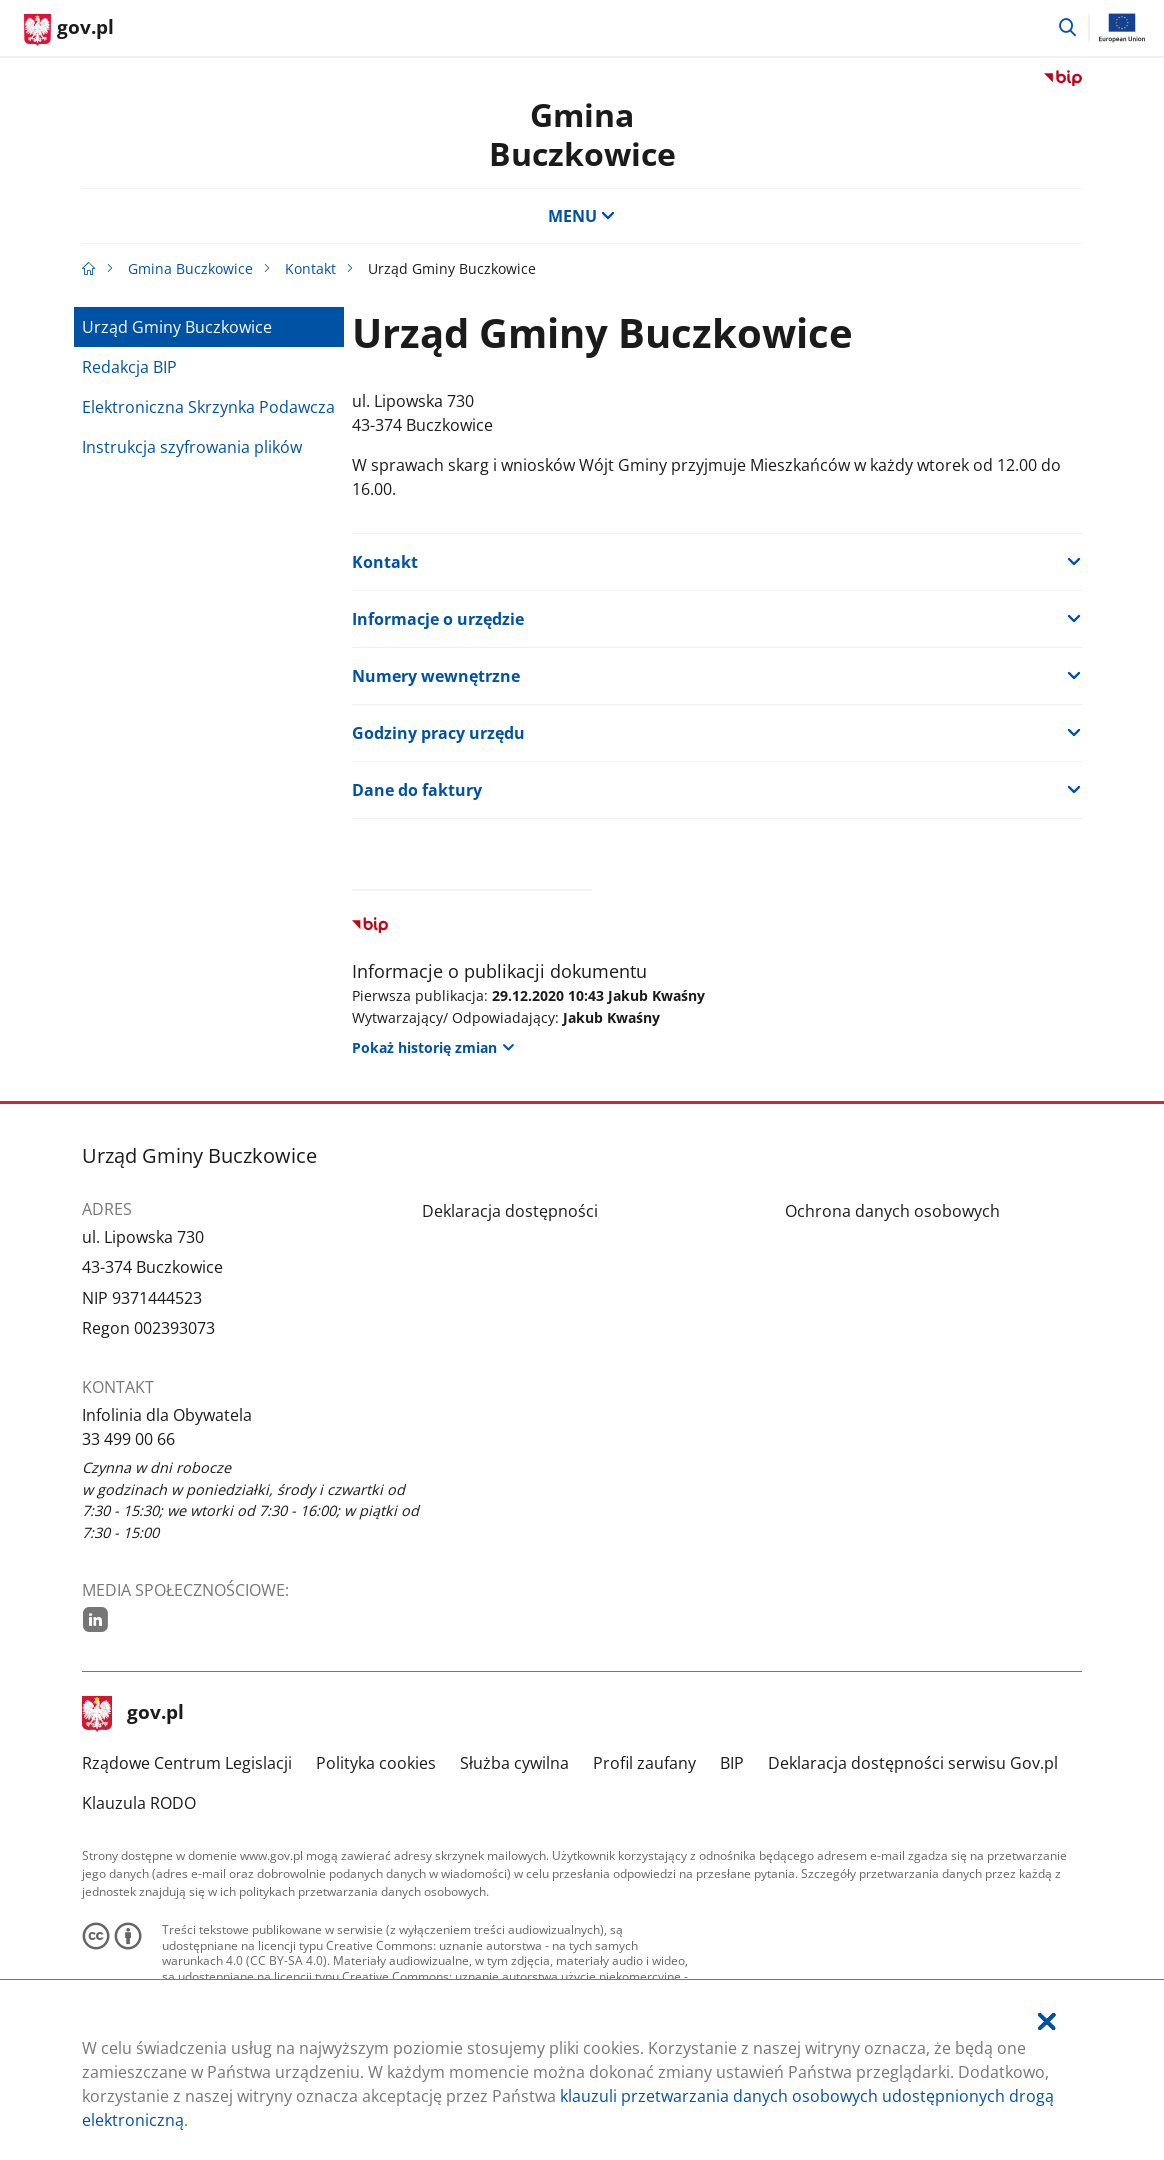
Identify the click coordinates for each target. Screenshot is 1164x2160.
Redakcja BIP (129, 367)
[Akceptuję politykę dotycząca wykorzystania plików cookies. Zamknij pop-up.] (1047, 2021)
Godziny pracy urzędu (438, 733)
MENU (582, 216)
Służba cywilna (514, 1763)
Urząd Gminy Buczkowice (177, 327)
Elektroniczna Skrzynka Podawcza (208, 407)
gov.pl (133, 1714)
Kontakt (310, 268)
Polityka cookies (376, 1763)
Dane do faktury (417, 790)
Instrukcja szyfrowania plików (192, 447)
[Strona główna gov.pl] (69, 30)
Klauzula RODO (139, 1803)
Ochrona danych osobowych (892, 1211)
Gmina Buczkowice (582, 133)
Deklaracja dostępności (510, 1211)
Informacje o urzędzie (438, 619)
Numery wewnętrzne (436, 676)
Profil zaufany (644, 1763)
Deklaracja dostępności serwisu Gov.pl (913, 1763)
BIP (732, 1763)
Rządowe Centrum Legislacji (187, 1763)
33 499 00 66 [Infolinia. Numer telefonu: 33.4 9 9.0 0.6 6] (128, 1439)
